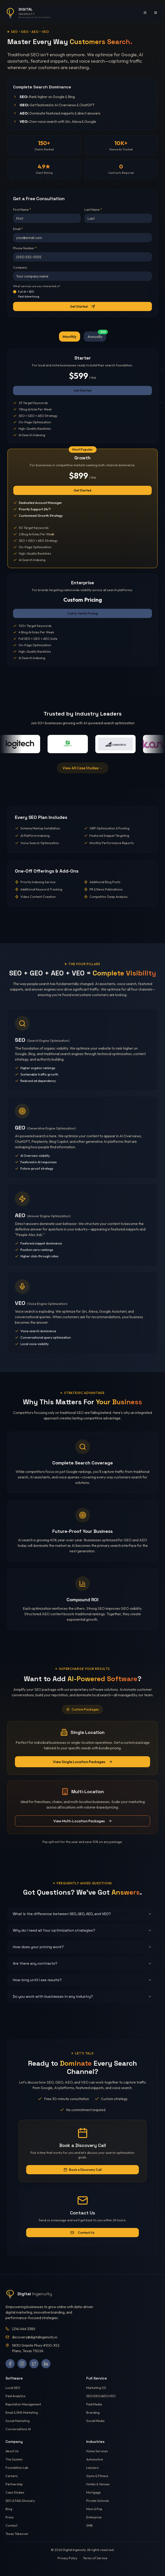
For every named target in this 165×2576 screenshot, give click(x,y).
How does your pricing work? (82, 1946)
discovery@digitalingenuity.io (31, 2337)
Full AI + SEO (26, 291)
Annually (96, 335)
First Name (22, 210)
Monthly (69, 336)
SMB (89, 2525)
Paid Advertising (28, 296)
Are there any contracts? (82, 1963)
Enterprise (94, 2517)
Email (18, 229)
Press (10, 2517)
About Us (12, 2451)
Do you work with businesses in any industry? (82, 1996)
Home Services (97, 2451)
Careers (12, 2476)
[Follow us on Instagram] (22, 2363)
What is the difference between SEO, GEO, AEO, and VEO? (82, 1913)
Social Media (95, 2421)
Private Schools (97, 2501)
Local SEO (13, 2388)
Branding (93, 2412)
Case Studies (15, 2492)
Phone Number (25, 248)
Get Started (82, 306)
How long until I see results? (82, 1980)
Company (20, 267)
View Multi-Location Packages (82, 1822)
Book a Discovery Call (82, 2170)
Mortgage (93, 2492)
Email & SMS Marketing (22, 2412)
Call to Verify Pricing (82, 615)
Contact (11, 2525)
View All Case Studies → (82, 768)
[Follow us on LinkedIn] (45, 2363)
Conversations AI (18, 2429)
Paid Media (94, 2404)
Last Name (93, 210)
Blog (9, 2509)
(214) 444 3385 (20, 2328)
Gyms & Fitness (97, 2476)
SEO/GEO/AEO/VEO (101, 2396)
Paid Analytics (15, 2396)
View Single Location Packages (82, 1761)
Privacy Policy (67, 2558)
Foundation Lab (17, 2468)
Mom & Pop (94, 2509)
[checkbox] (14, 291)
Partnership (14, 2484)
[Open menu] (155, 12)
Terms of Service (95, 2558)
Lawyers (92, 2468)
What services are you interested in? (36, 286)
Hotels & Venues (98, 2484)
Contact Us (82, 2232)
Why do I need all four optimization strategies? (82, 1930)
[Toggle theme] (145, 12)
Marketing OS (96, 2388)
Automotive (94, 2459)
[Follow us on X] (34, 2363)
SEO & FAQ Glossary (20, 2501)
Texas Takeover (17, 2534)
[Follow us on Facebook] (10, 2363)
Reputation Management (23, 2404)
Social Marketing (18, 2421)
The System (14, 2459)
